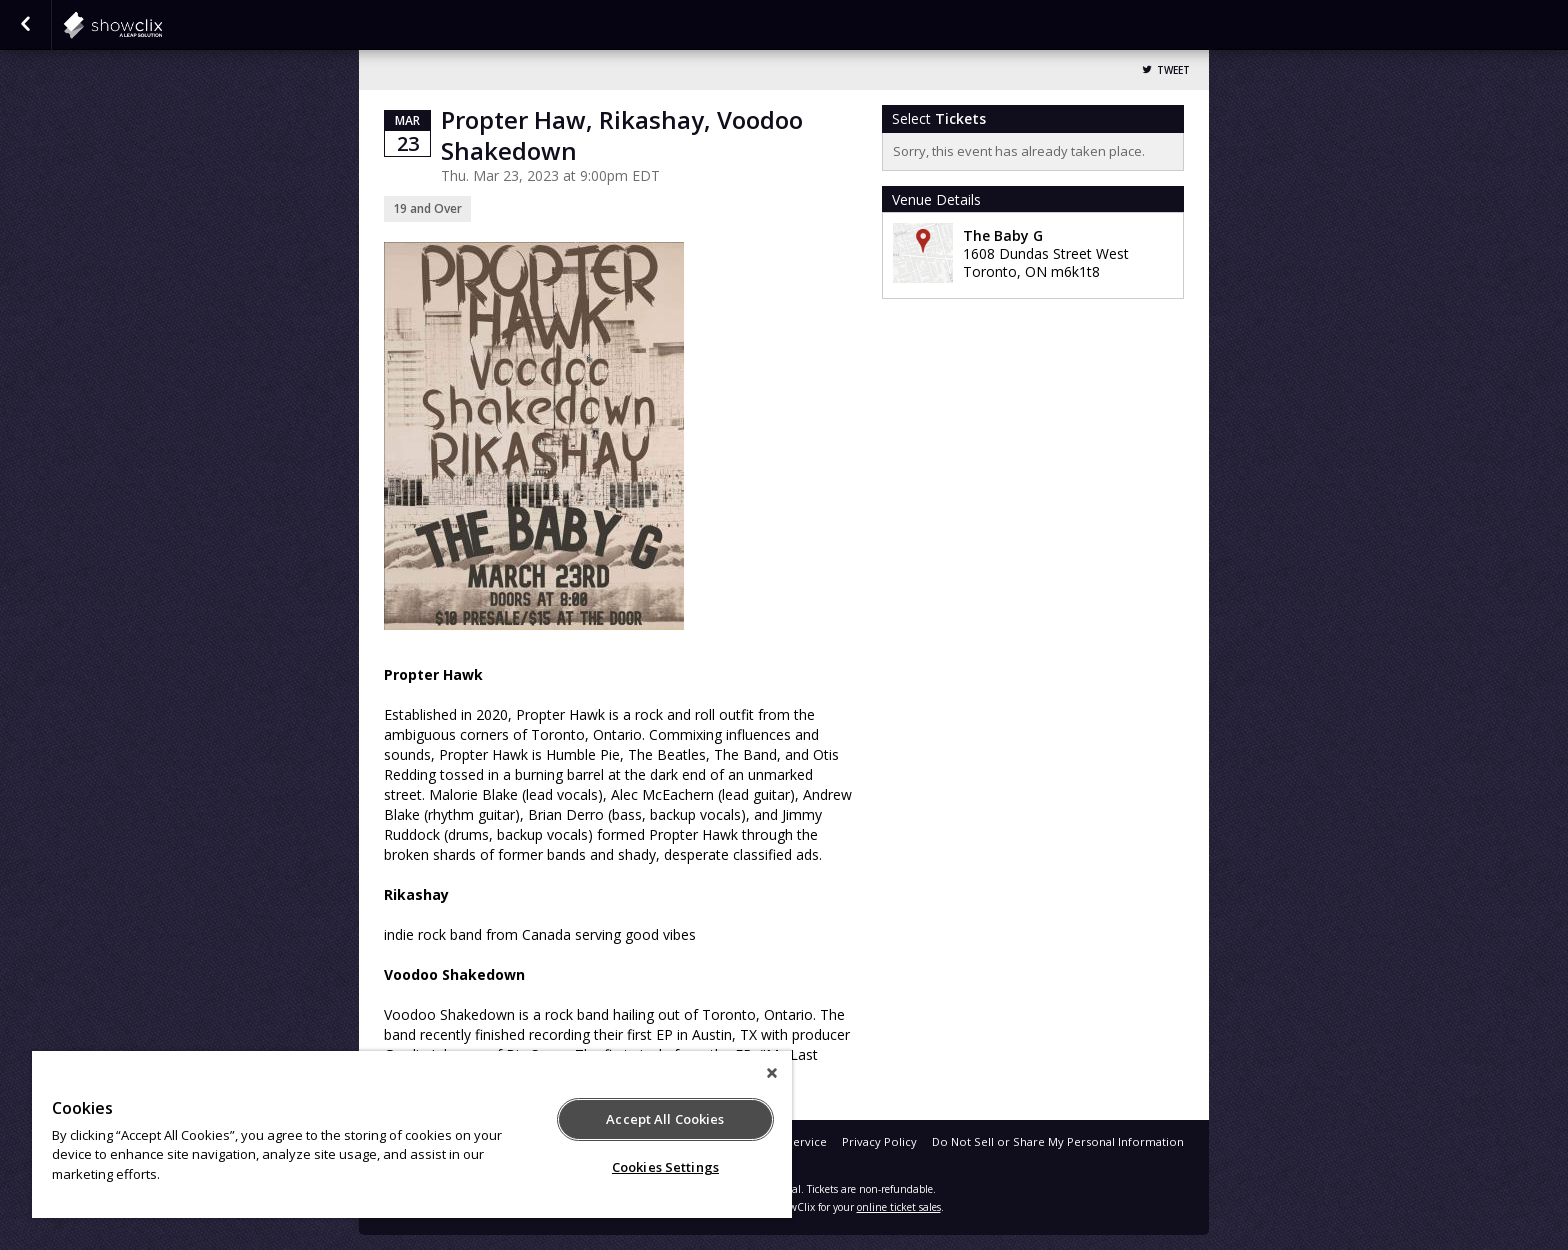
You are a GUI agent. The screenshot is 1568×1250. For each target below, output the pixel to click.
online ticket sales (899, 1207)
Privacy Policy (879, 1141)
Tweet (1173, 70)
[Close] (772, 1073)
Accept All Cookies (665, 1119)
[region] (412, 1134)
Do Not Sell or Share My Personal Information (1058, 1141)
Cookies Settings (665, 1167)
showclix (162, 25)
